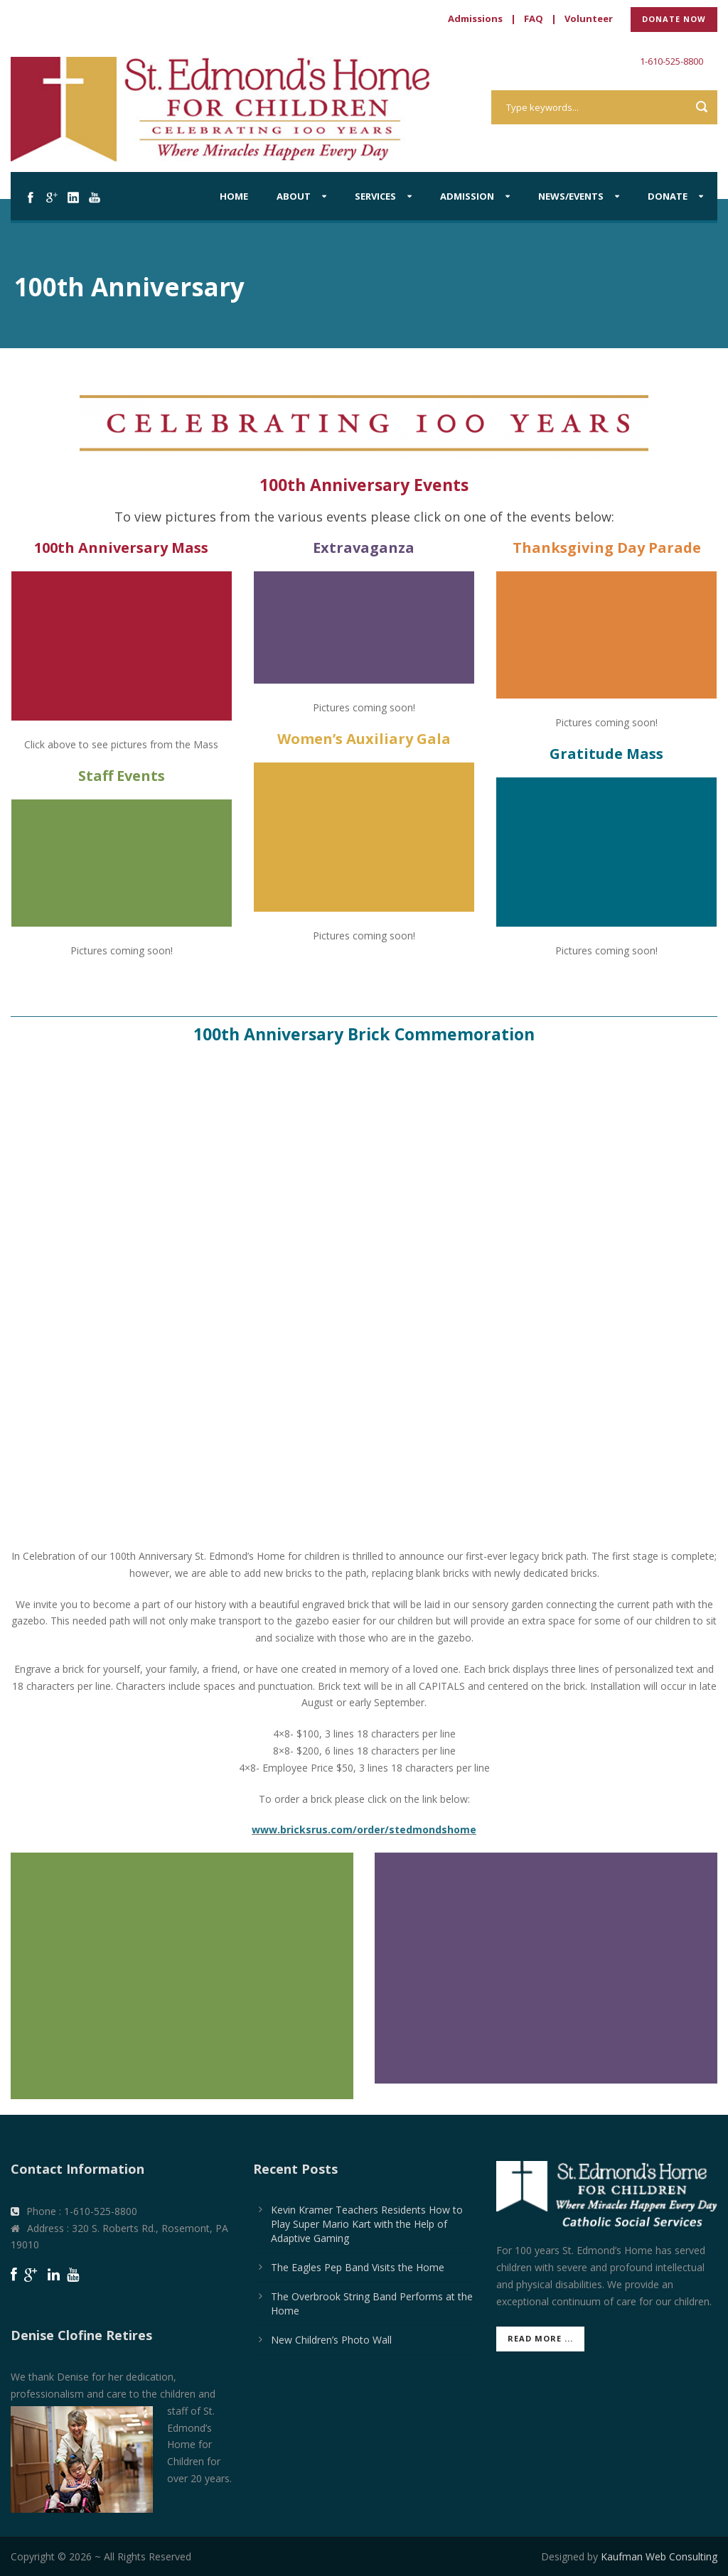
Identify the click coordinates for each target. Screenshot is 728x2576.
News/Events (571, 196)
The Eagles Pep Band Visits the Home (357, 2267)
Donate (667, 196)
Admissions (475, 18)
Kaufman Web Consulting (659, 2556)
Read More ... (540, 2338)
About (294, 196)
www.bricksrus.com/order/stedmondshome (364, 1829)
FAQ (533, 18)
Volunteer (588, 18)
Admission (467, 196)
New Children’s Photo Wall (331, 2339)
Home (234, 196)
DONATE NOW (674, 19)
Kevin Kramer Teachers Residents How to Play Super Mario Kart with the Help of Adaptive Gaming (367, 2224)
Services (375, 196)
